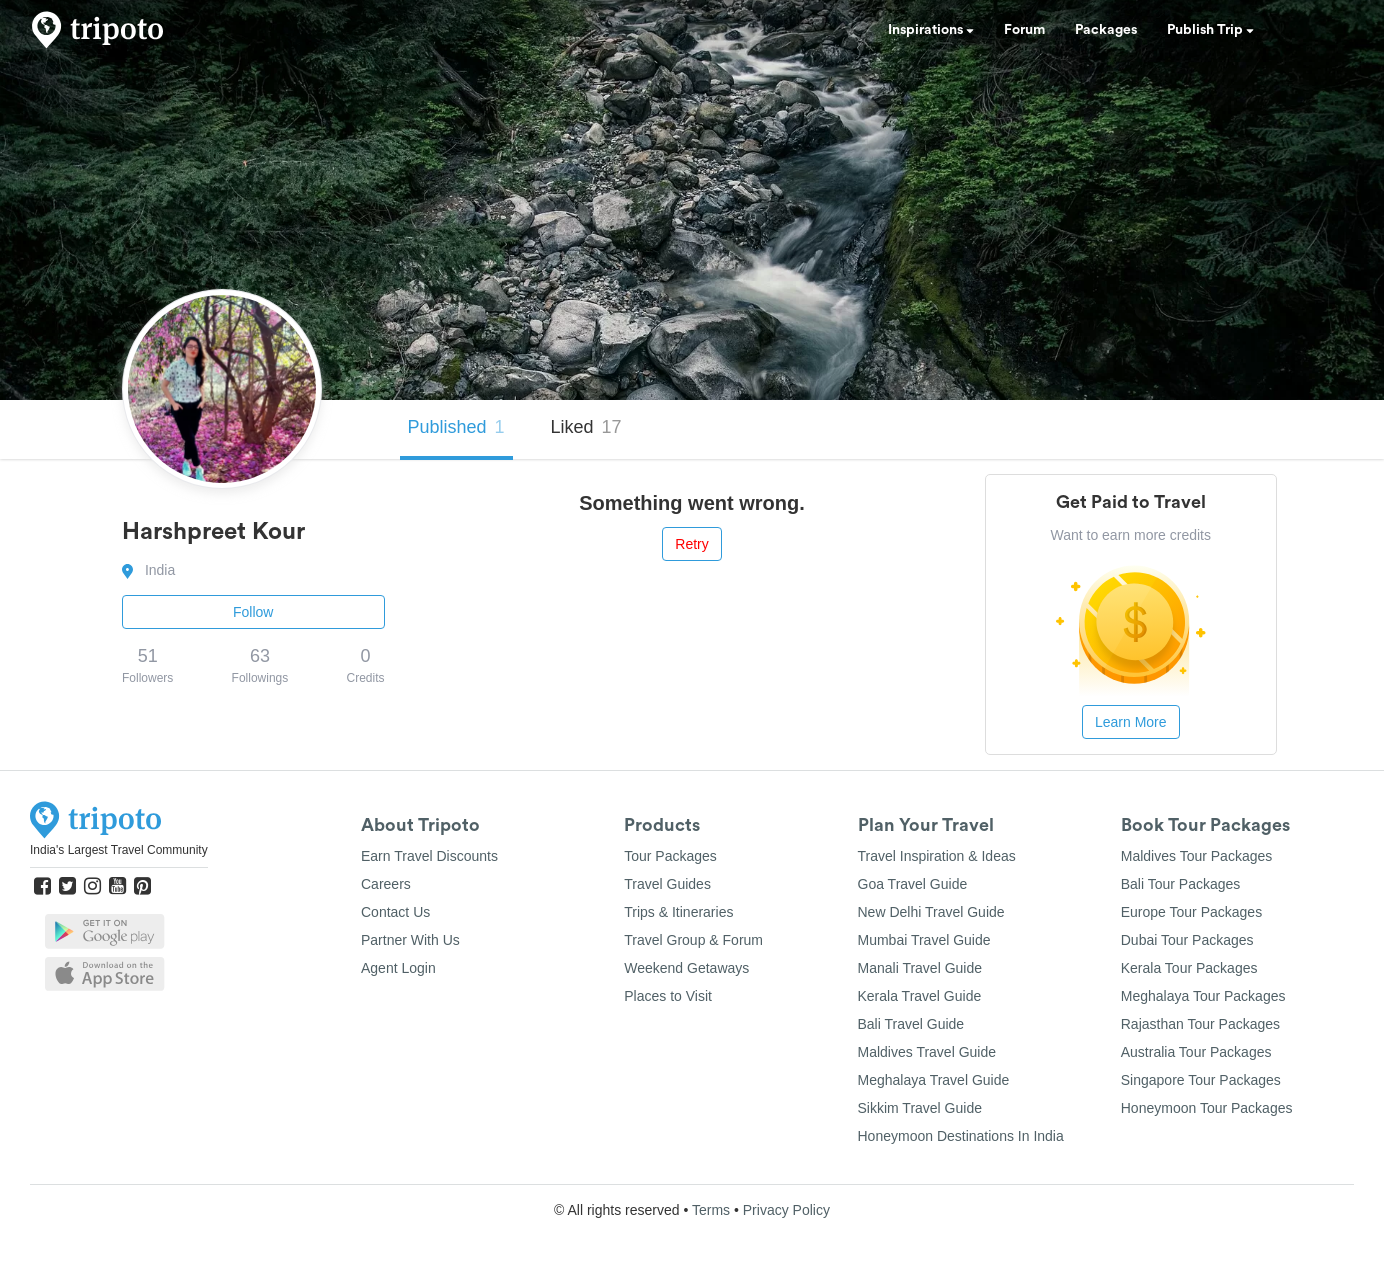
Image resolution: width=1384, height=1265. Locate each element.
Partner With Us (410, 940)
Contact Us (395, 912)
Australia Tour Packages (1196, 1052)
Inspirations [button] (931, 30)
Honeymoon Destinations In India (961, 1136)
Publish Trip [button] (1210, 30)
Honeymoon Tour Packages (1207, 1108)
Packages (1106, 30)
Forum (1024, 30)
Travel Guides (667, 884)
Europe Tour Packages (1191, 912)
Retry (691, 544)
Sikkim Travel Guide (920, 1108)
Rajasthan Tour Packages (1200, 1024)
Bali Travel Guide (911, 1024)
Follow (253, 612)
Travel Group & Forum (693, 940)
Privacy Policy (786, 1210)
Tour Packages (670, 856)
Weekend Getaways (686, 968)
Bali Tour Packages (1181, 884)
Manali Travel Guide (920, 968)
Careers (386, 884)
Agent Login (398, 968)
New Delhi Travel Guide (931, 912)
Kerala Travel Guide (920, 996)
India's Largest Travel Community (119, 850)
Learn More (1131, 722)
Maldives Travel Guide (927, 1052)
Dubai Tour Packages (1187, 940)
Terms (711, 1210)
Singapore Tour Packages (1201, 1080)
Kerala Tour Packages (1189, 968)
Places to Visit (668, 996)
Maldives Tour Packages (1196, 856)
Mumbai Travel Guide (924, 940)
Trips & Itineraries (678, 912)
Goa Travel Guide (913, 884)
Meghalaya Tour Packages (1203, 996)
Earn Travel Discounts (429, 856)
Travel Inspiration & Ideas (937, 856)
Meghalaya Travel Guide (934, 1080)
